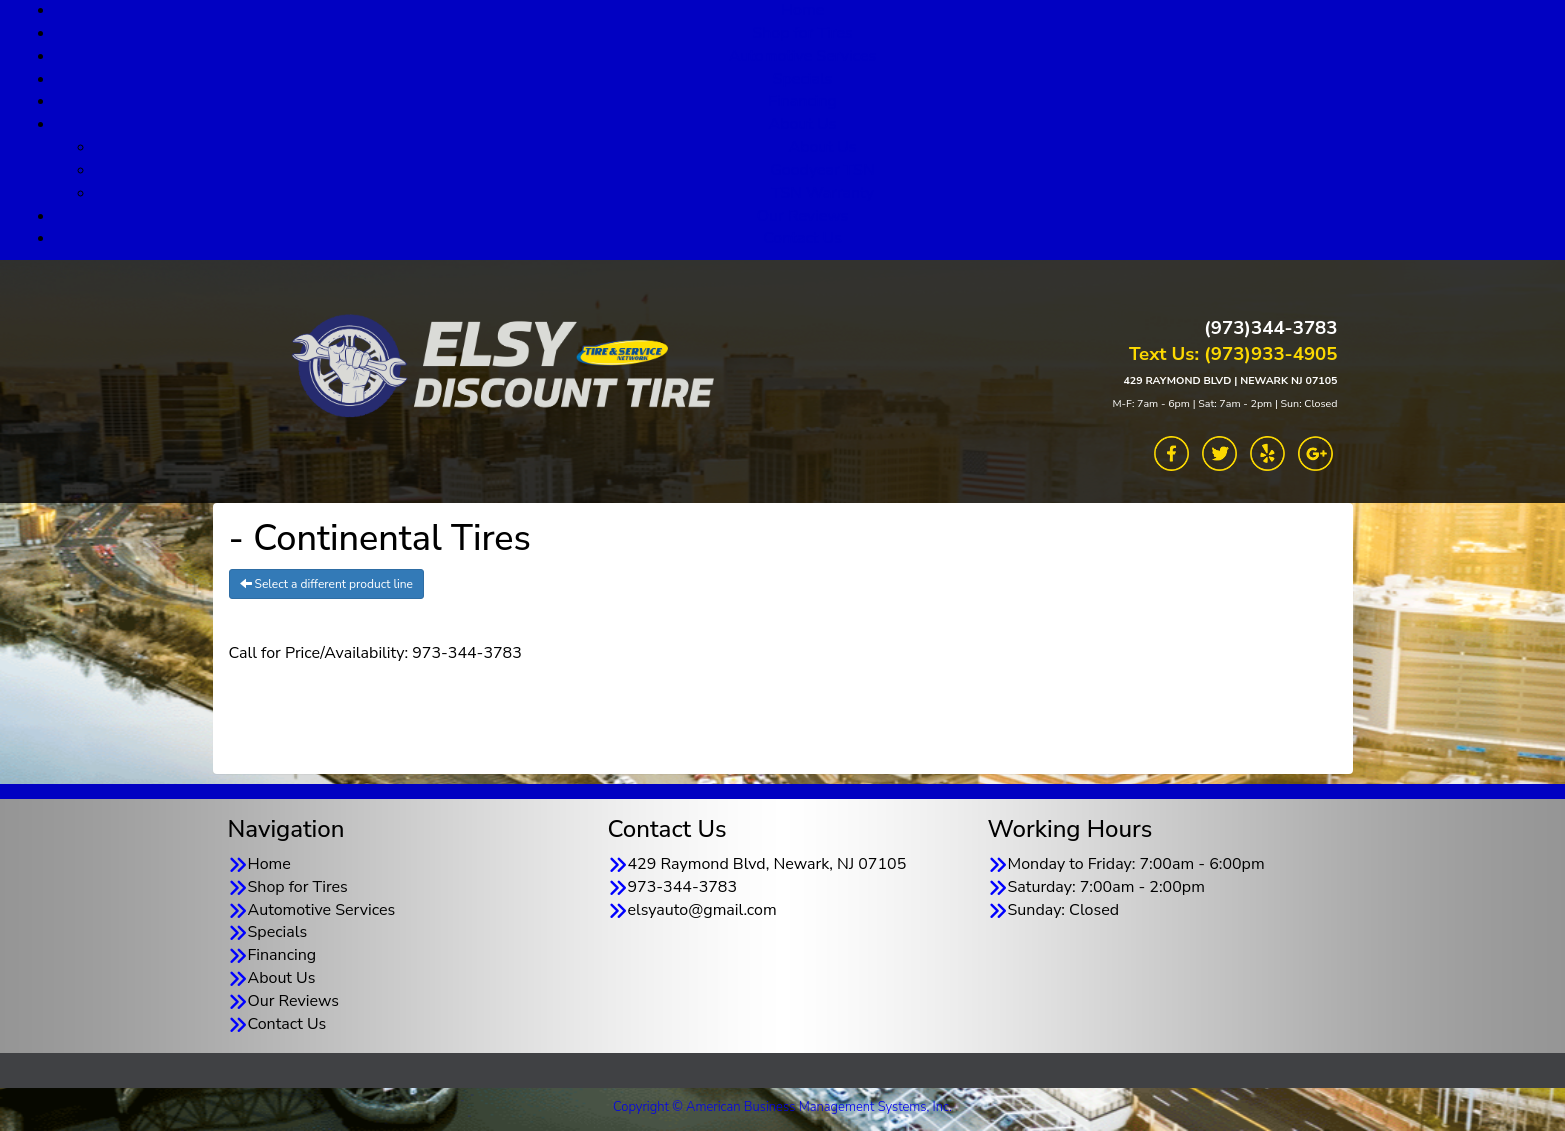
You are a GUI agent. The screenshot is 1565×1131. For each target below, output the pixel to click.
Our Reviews (802, 216)
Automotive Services (803, 56)
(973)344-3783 (1270, 328)
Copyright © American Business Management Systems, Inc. (782, 1107)
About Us (803, 124)
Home (269, 864)
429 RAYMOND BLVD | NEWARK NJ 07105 (1230, 380)
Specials (803, 79)
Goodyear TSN (822, 170)
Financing (802, 101)
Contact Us (802, 238)
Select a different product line (327, 584)
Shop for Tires (802, 33)
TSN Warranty (822, 193)
